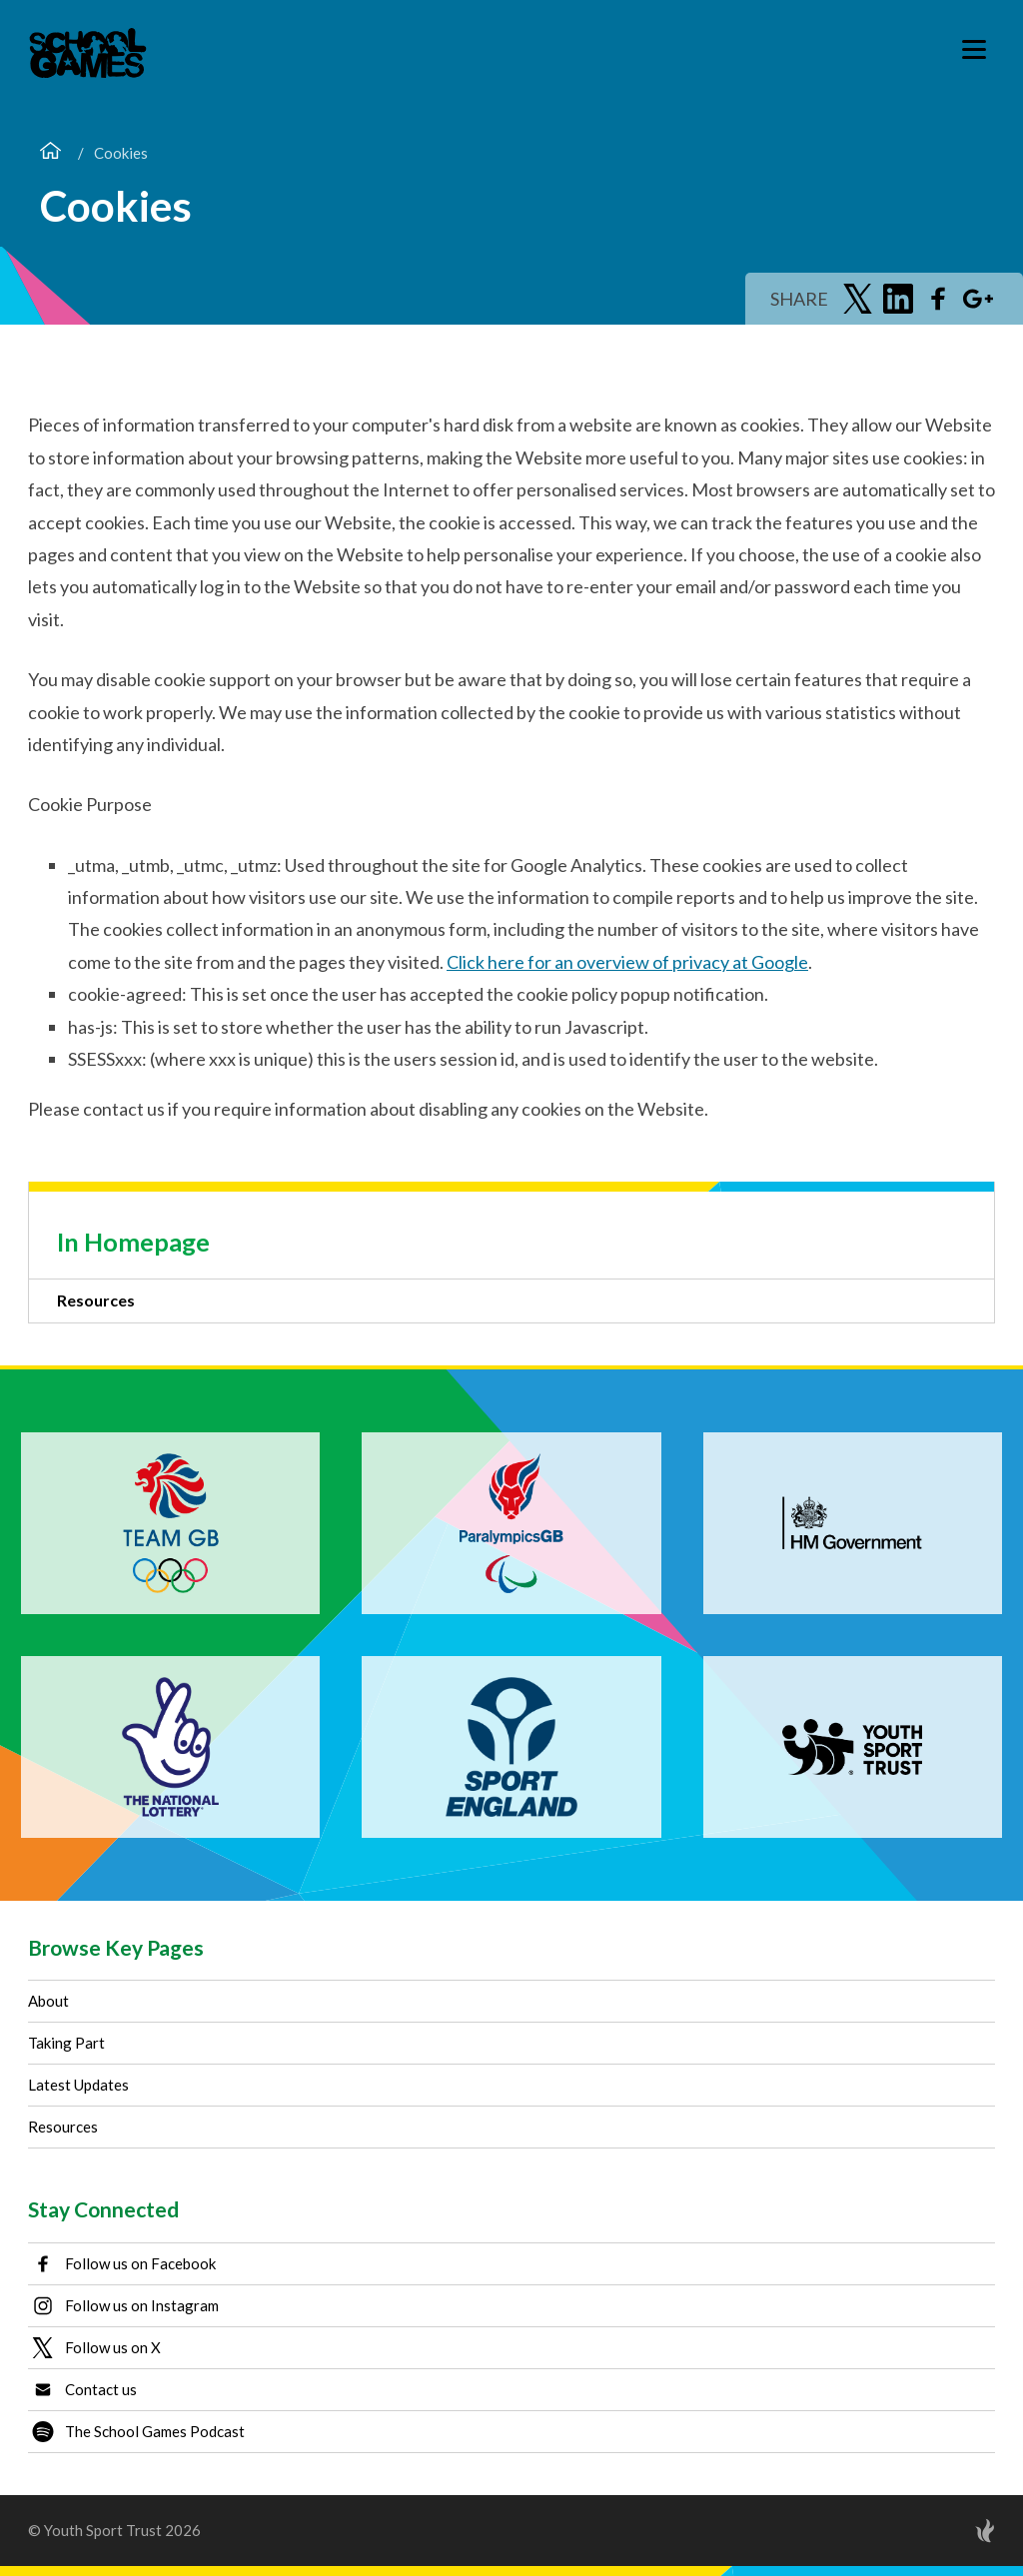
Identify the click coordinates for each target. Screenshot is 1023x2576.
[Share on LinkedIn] (898, 299)
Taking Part (66, 2043)
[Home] (50, 153)
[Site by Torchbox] (945, 2530)
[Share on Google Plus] (978, 299)
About (48, 2001)
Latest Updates (78, 2085)
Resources (96, 1299)
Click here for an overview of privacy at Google (627, 962)
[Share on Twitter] (858, 299)
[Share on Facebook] (938, 299)
